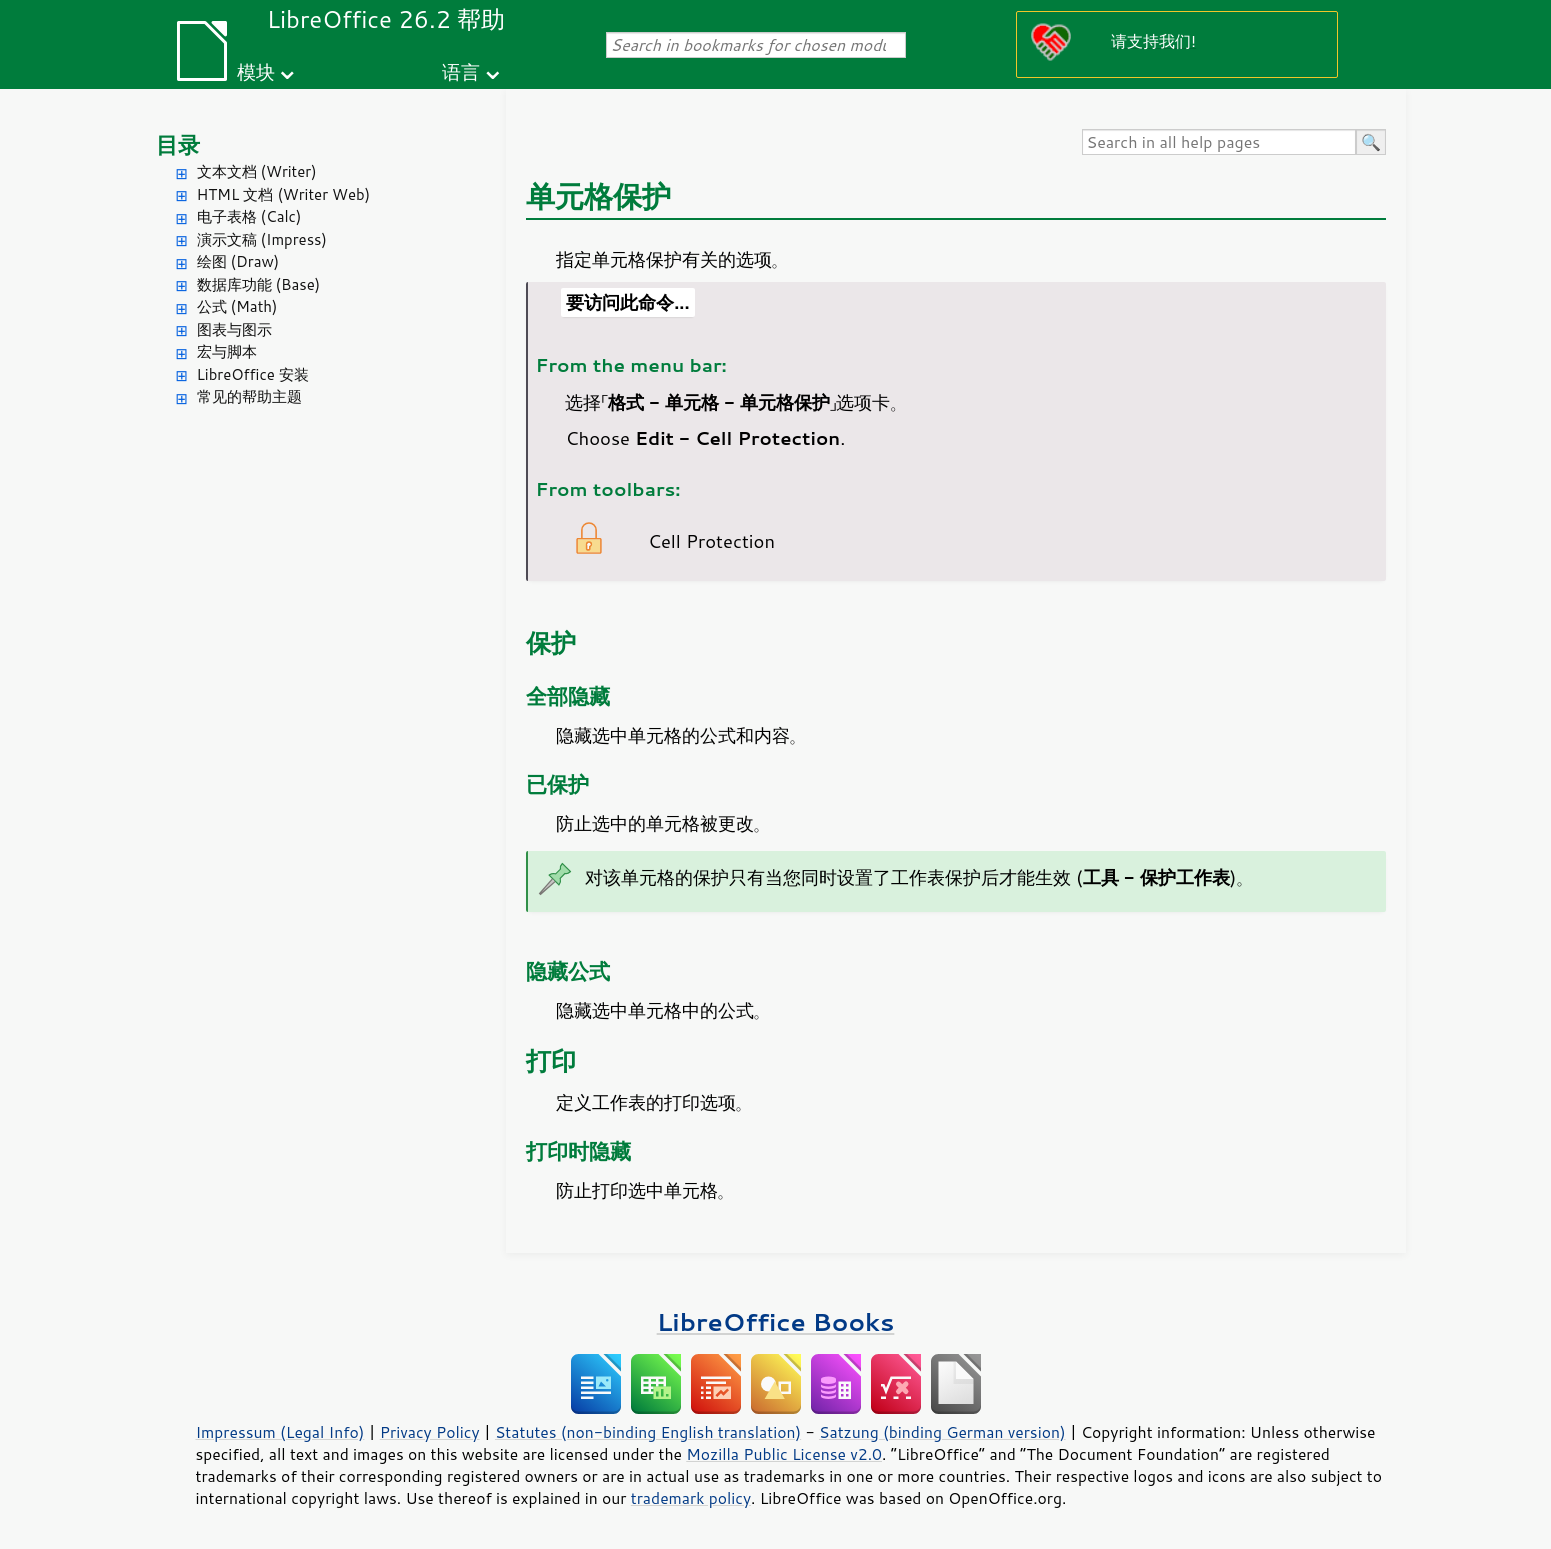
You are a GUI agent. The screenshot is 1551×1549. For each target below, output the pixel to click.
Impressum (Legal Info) (280, 1432)
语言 (461, 71)
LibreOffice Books (776, 1321)
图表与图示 (234, 329)
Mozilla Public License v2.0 (784, 1454)
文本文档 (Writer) (257, 171)
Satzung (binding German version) (942, 1432)
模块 (256, 71)
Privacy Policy (430, 1432)
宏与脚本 (227, 351)
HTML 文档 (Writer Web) (284, 194)
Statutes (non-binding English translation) (648, 1432)
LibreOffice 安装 (253, 374)
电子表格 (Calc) (249, 216)
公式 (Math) (237, 306)
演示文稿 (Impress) (262, 239)
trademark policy (691, 1498)
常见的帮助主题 (249, 396)
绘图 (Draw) (238, 261)
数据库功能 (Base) (259, 284)
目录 (178, 144)
